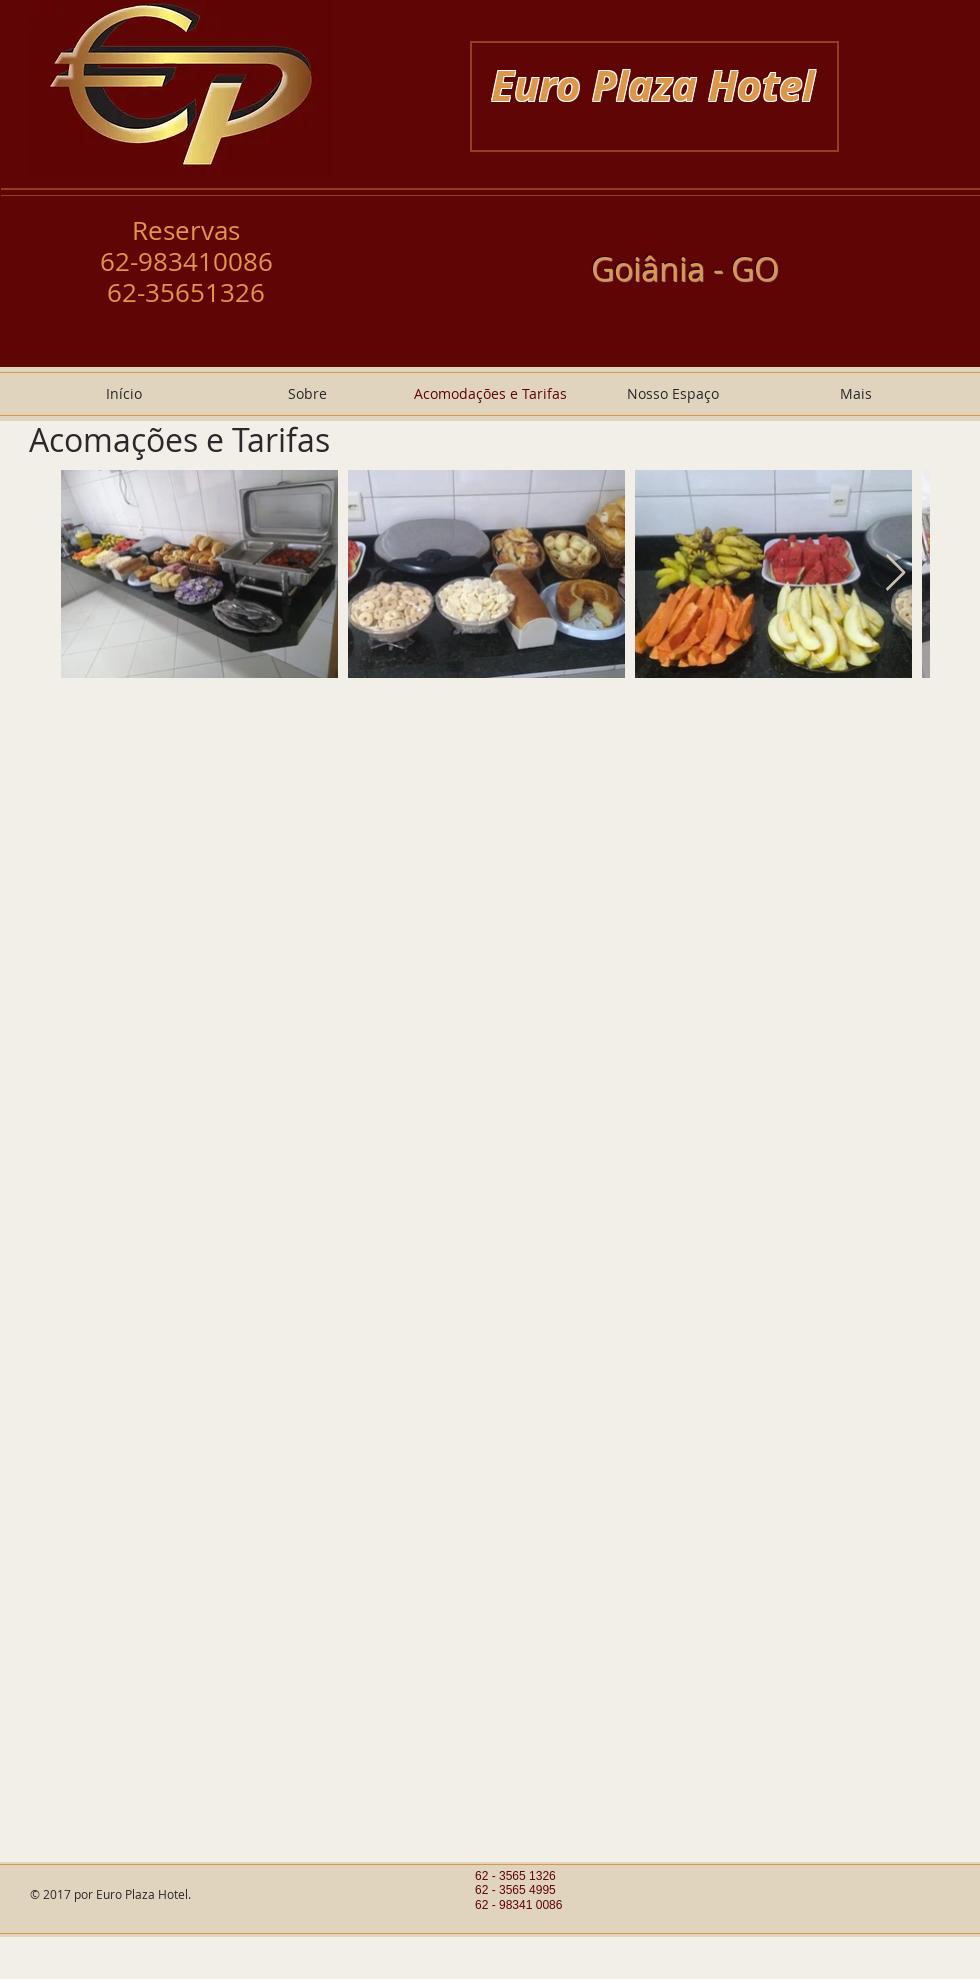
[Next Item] (895, 573)
